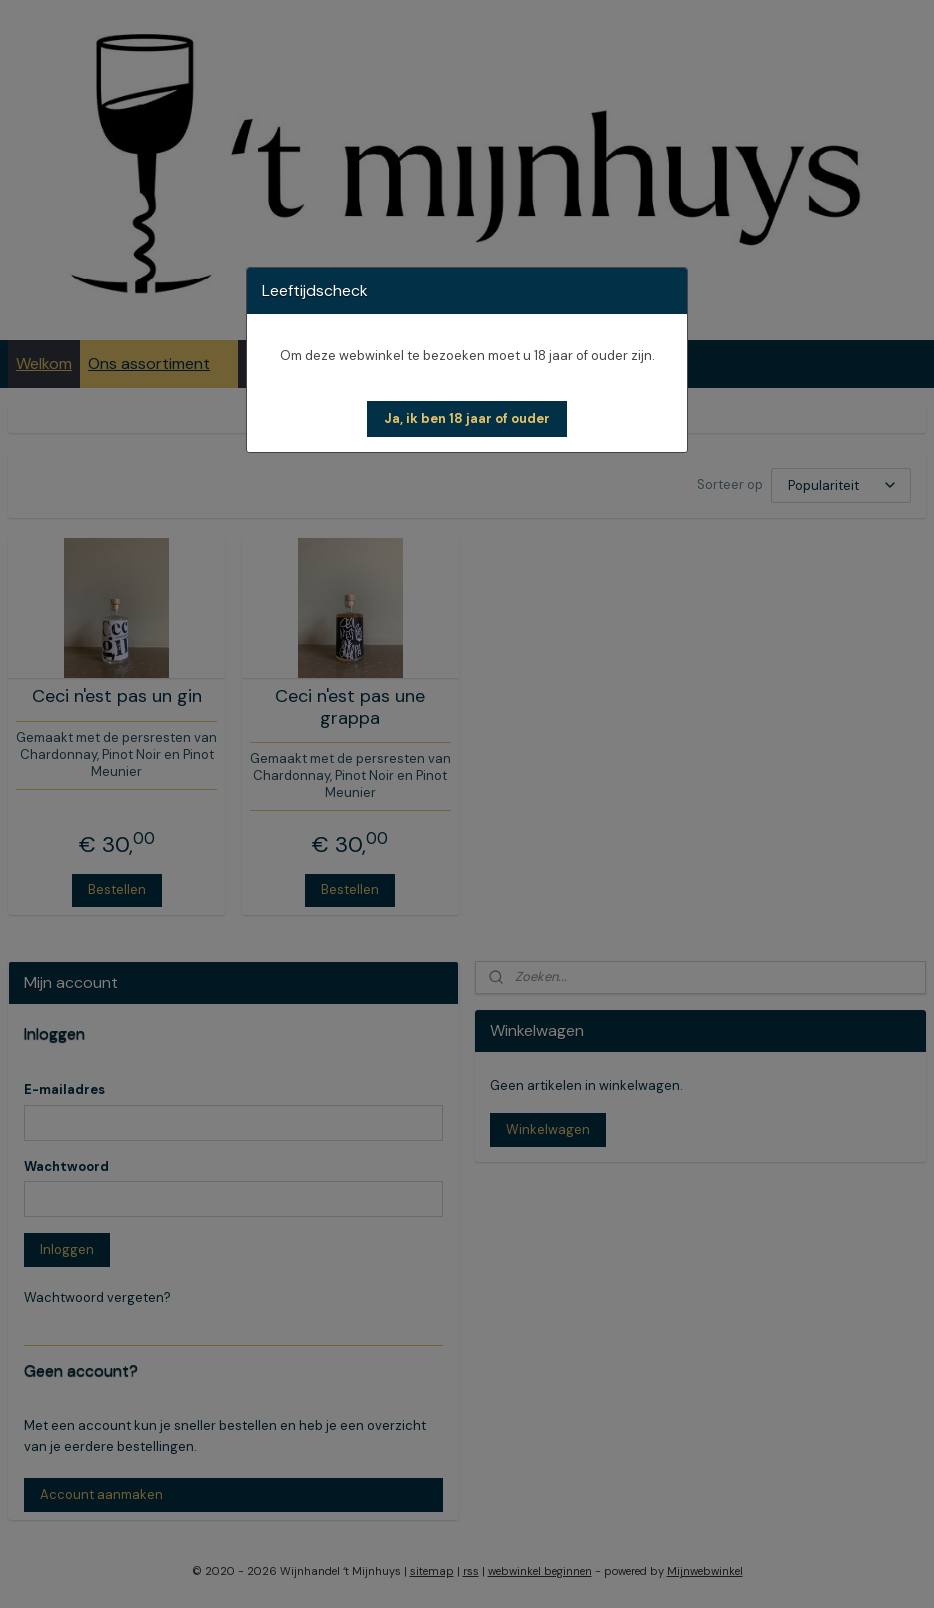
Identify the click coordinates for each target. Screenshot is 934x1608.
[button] (467, 419)
